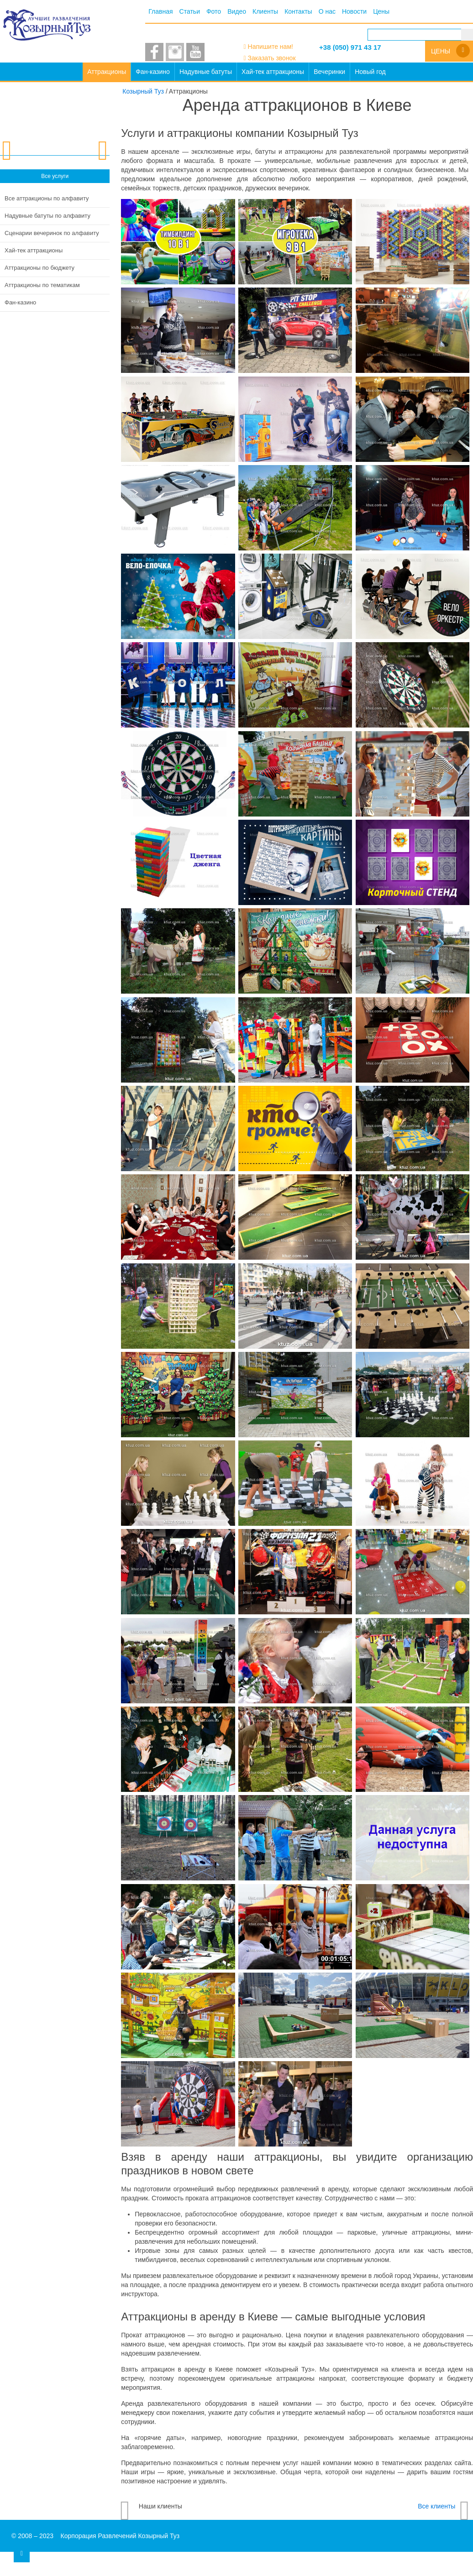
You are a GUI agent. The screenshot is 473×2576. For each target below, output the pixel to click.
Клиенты (265, 11)
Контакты (298, 11)
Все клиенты (436, 2506)
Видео (236, 11)
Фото (213, 11)
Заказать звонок (272, 58)
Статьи (189, 11)
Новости (354, 11)
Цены (381, 11)
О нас (327, 11)
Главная (160, 11)
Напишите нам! (270, 46)
